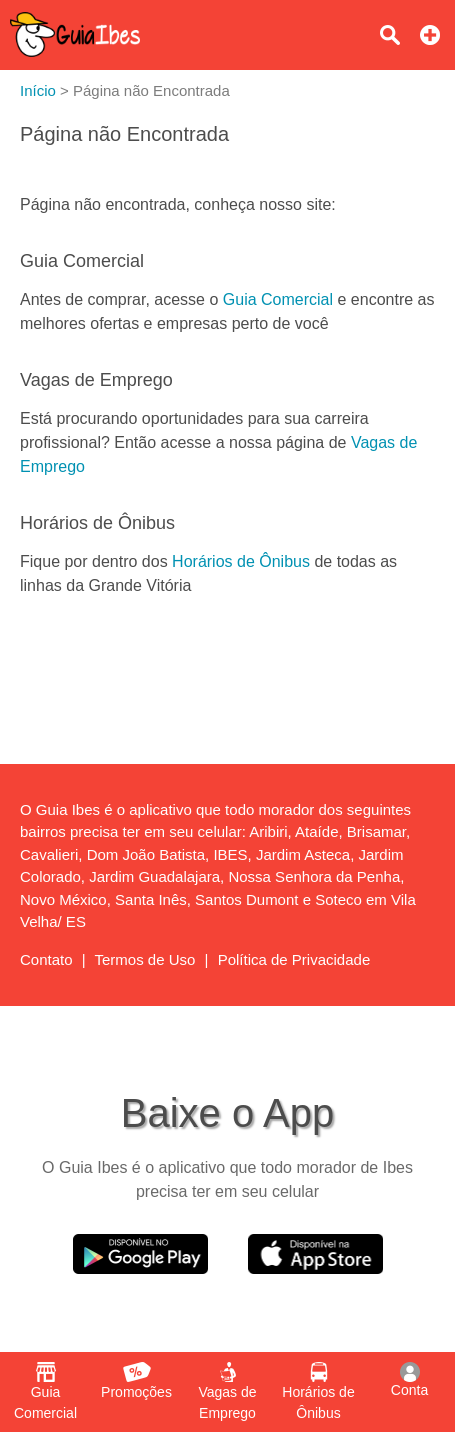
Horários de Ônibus (241, 561)
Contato (46, 959)
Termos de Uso (145, 959)
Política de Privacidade (294, 959)
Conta (409, 1380)
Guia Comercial (278, 299)
